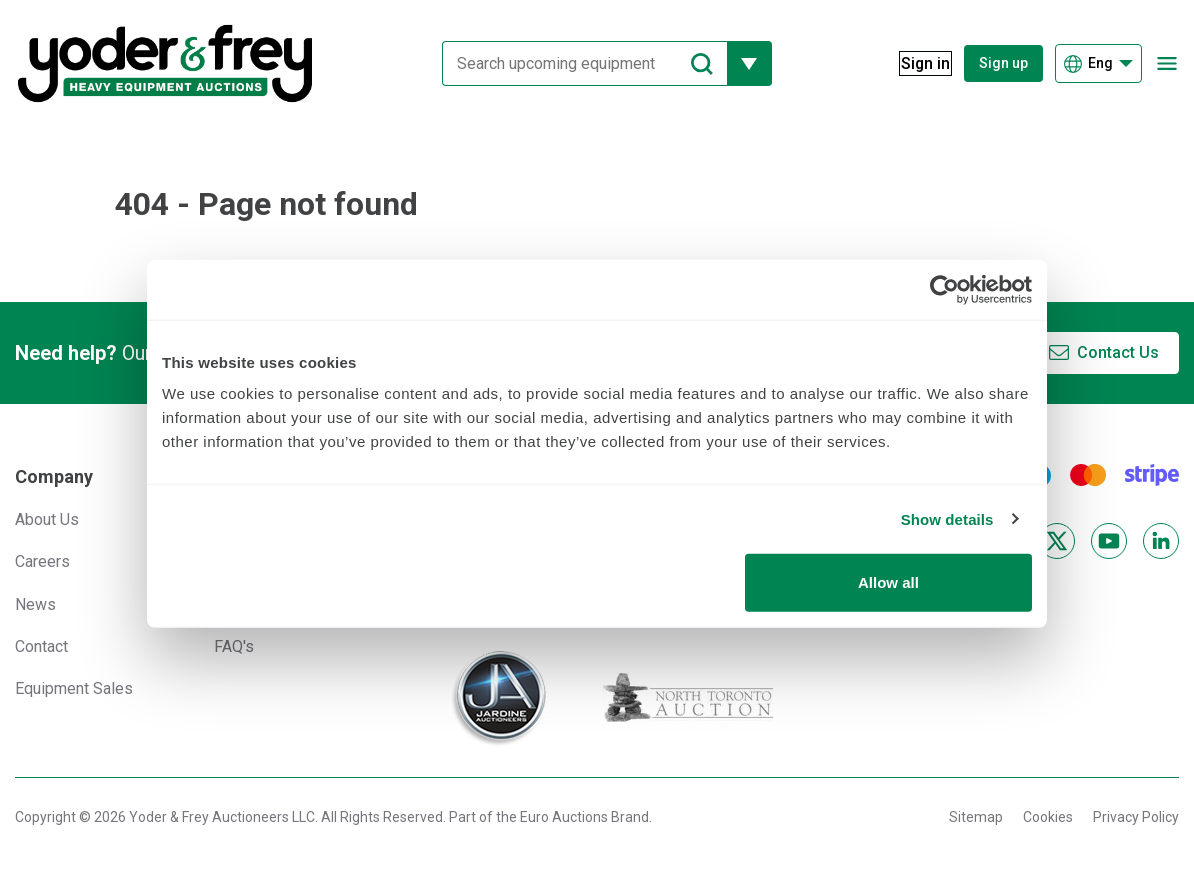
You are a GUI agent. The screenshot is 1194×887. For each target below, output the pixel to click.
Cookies (1048, 817)
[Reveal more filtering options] (737, 63)
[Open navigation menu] (1166, 63)
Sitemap (976, 817)
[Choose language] (1098, 63)
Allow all (888, 582)
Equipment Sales (74, 688)
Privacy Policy (1136, 817)
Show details (947, 518)
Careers (42, 561)
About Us (47, 519)
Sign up (1003, 63)
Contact (41, 646)
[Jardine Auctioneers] (498, 698)
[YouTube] (1109, 541)
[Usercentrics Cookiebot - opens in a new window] (944, 289)
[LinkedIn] (1161, 541)
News (35, 604)
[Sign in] (913, 63)
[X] (1057, 541)
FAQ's (234, 646)
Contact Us (1118, 352)
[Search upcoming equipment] (572, 63)
